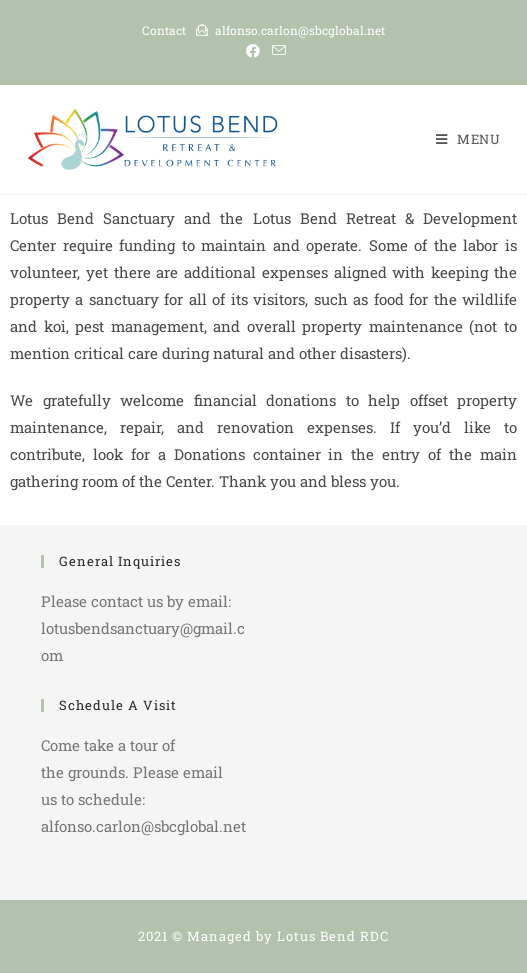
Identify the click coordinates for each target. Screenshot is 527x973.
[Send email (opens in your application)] (276, 51)
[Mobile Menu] (468, 139)
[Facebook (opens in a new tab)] (253, 51)
